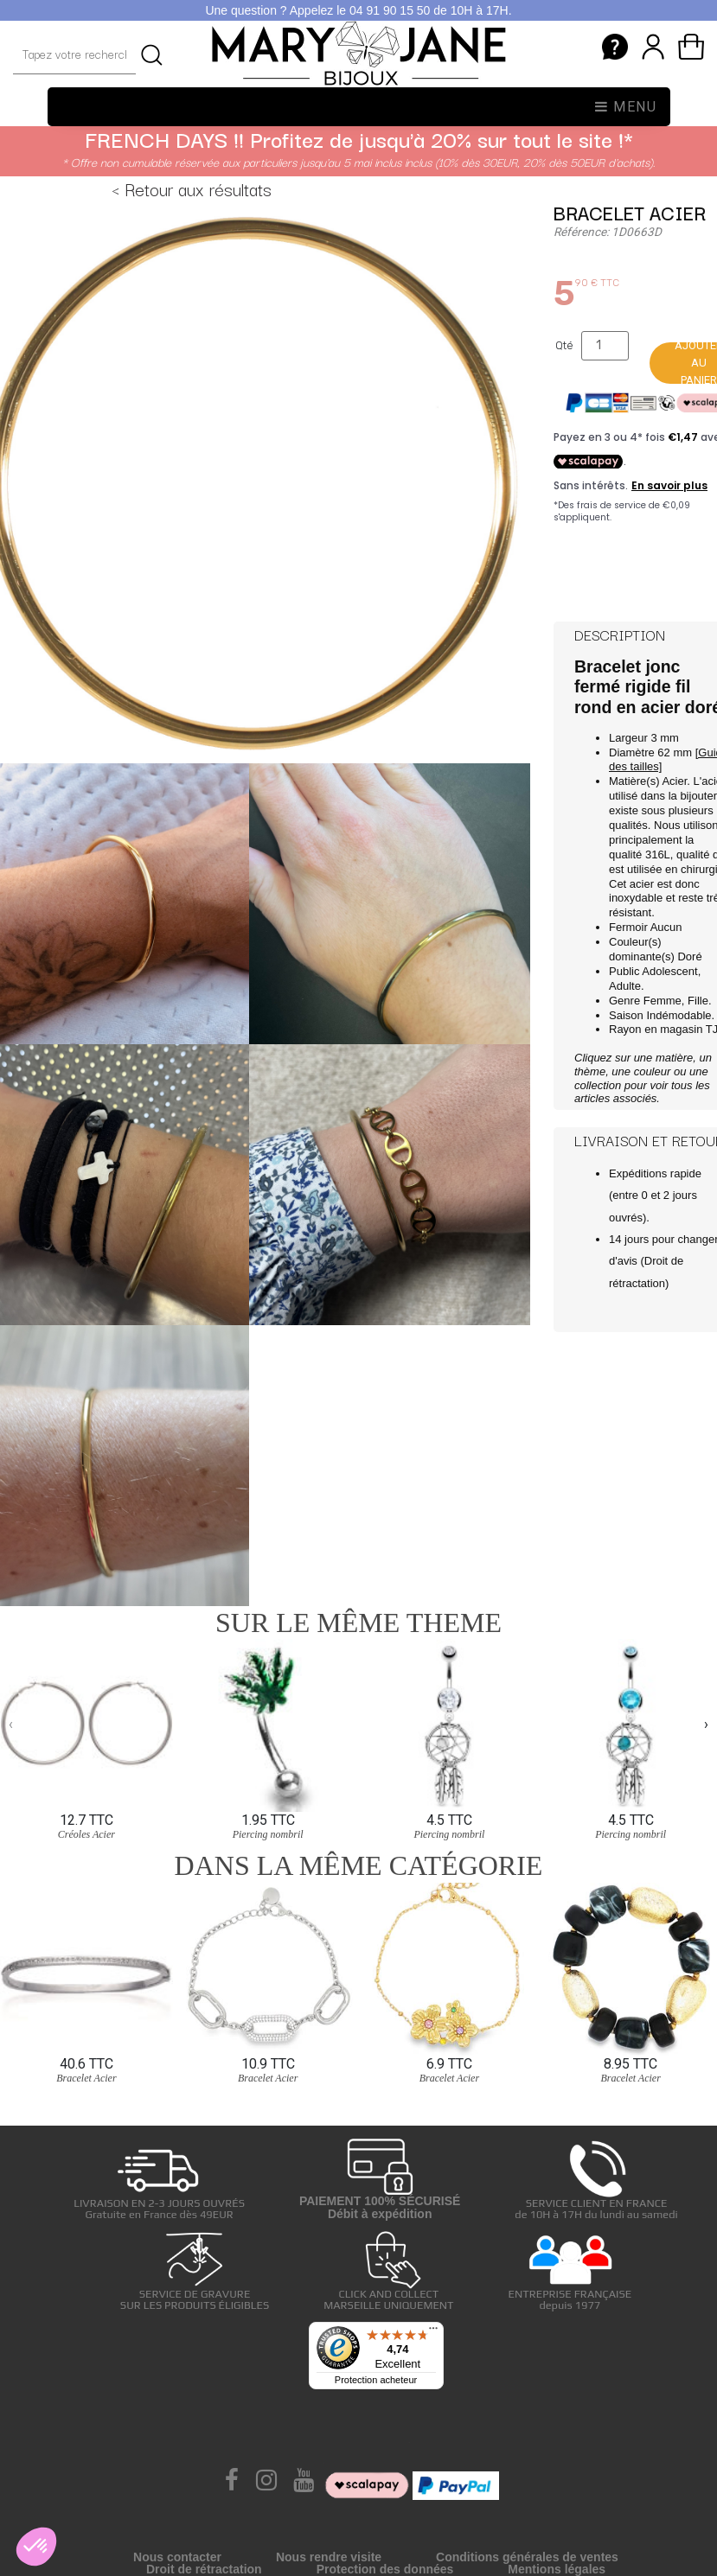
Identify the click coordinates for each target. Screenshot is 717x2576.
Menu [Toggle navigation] (626, 107)
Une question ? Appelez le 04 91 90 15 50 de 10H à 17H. (358, 10)
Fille (698, 1000)
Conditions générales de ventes (527, 2557)
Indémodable (678, 1015)
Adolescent (669, 971)
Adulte (625, 985)
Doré (689, 956)
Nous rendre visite (328, 2557)
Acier (674, 781)
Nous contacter (177, 2557)
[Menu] (433, 2332)
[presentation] (10, 1723)
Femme (662, 1000)
